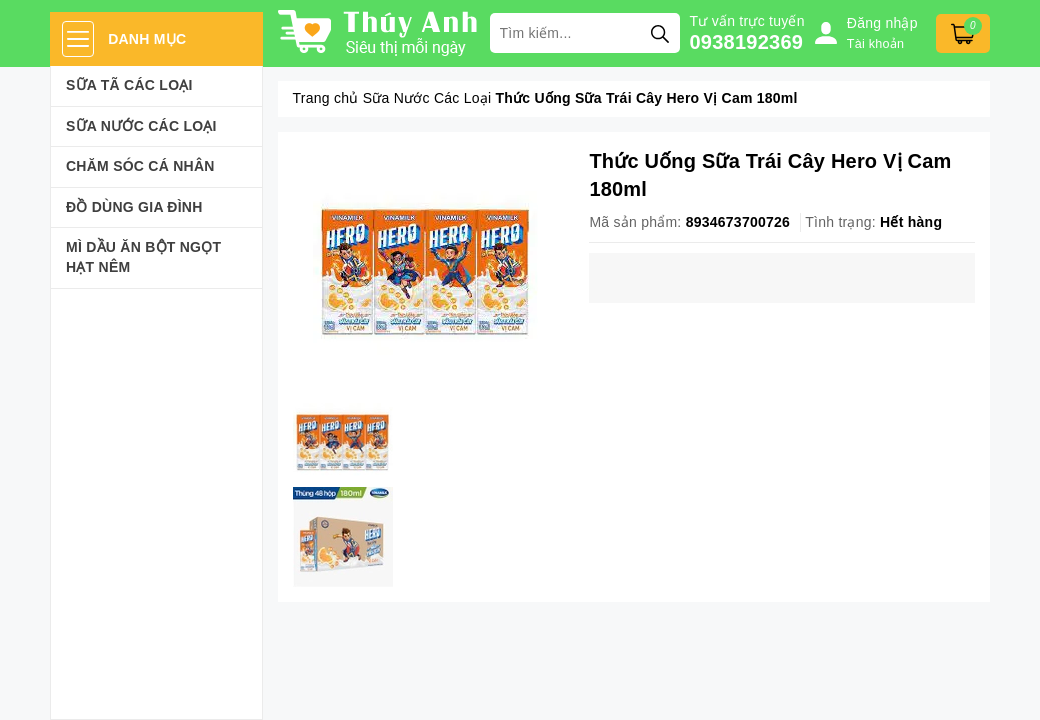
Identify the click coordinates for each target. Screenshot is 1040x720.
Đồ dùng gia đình (134, 207)
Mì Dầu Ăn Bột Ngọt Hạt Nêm (143, 257)
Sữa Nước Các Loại (141, 126)
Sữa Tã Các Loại (129, 85)
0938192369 (747, 42)
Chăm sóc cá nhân (140, 166)
